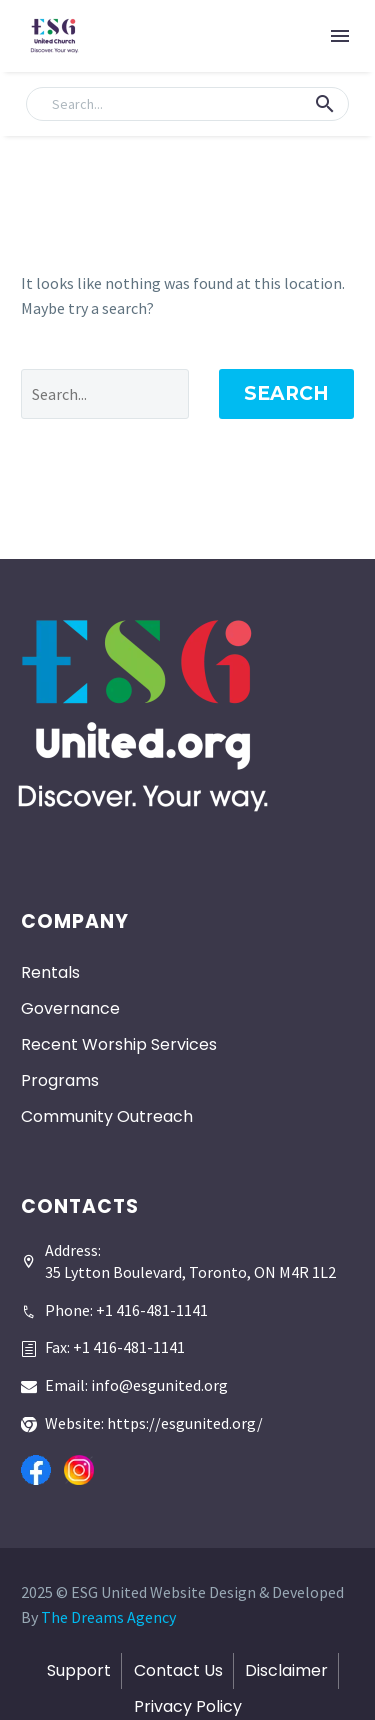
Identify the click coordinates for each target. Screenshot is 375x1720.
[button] (325, 104)
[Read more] (114, 1303)
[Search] (187, 104)
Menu (340, 36)
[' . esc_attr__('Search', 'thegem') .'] (105, 394)
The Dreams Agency (108, 1617)
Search (286, 393)
